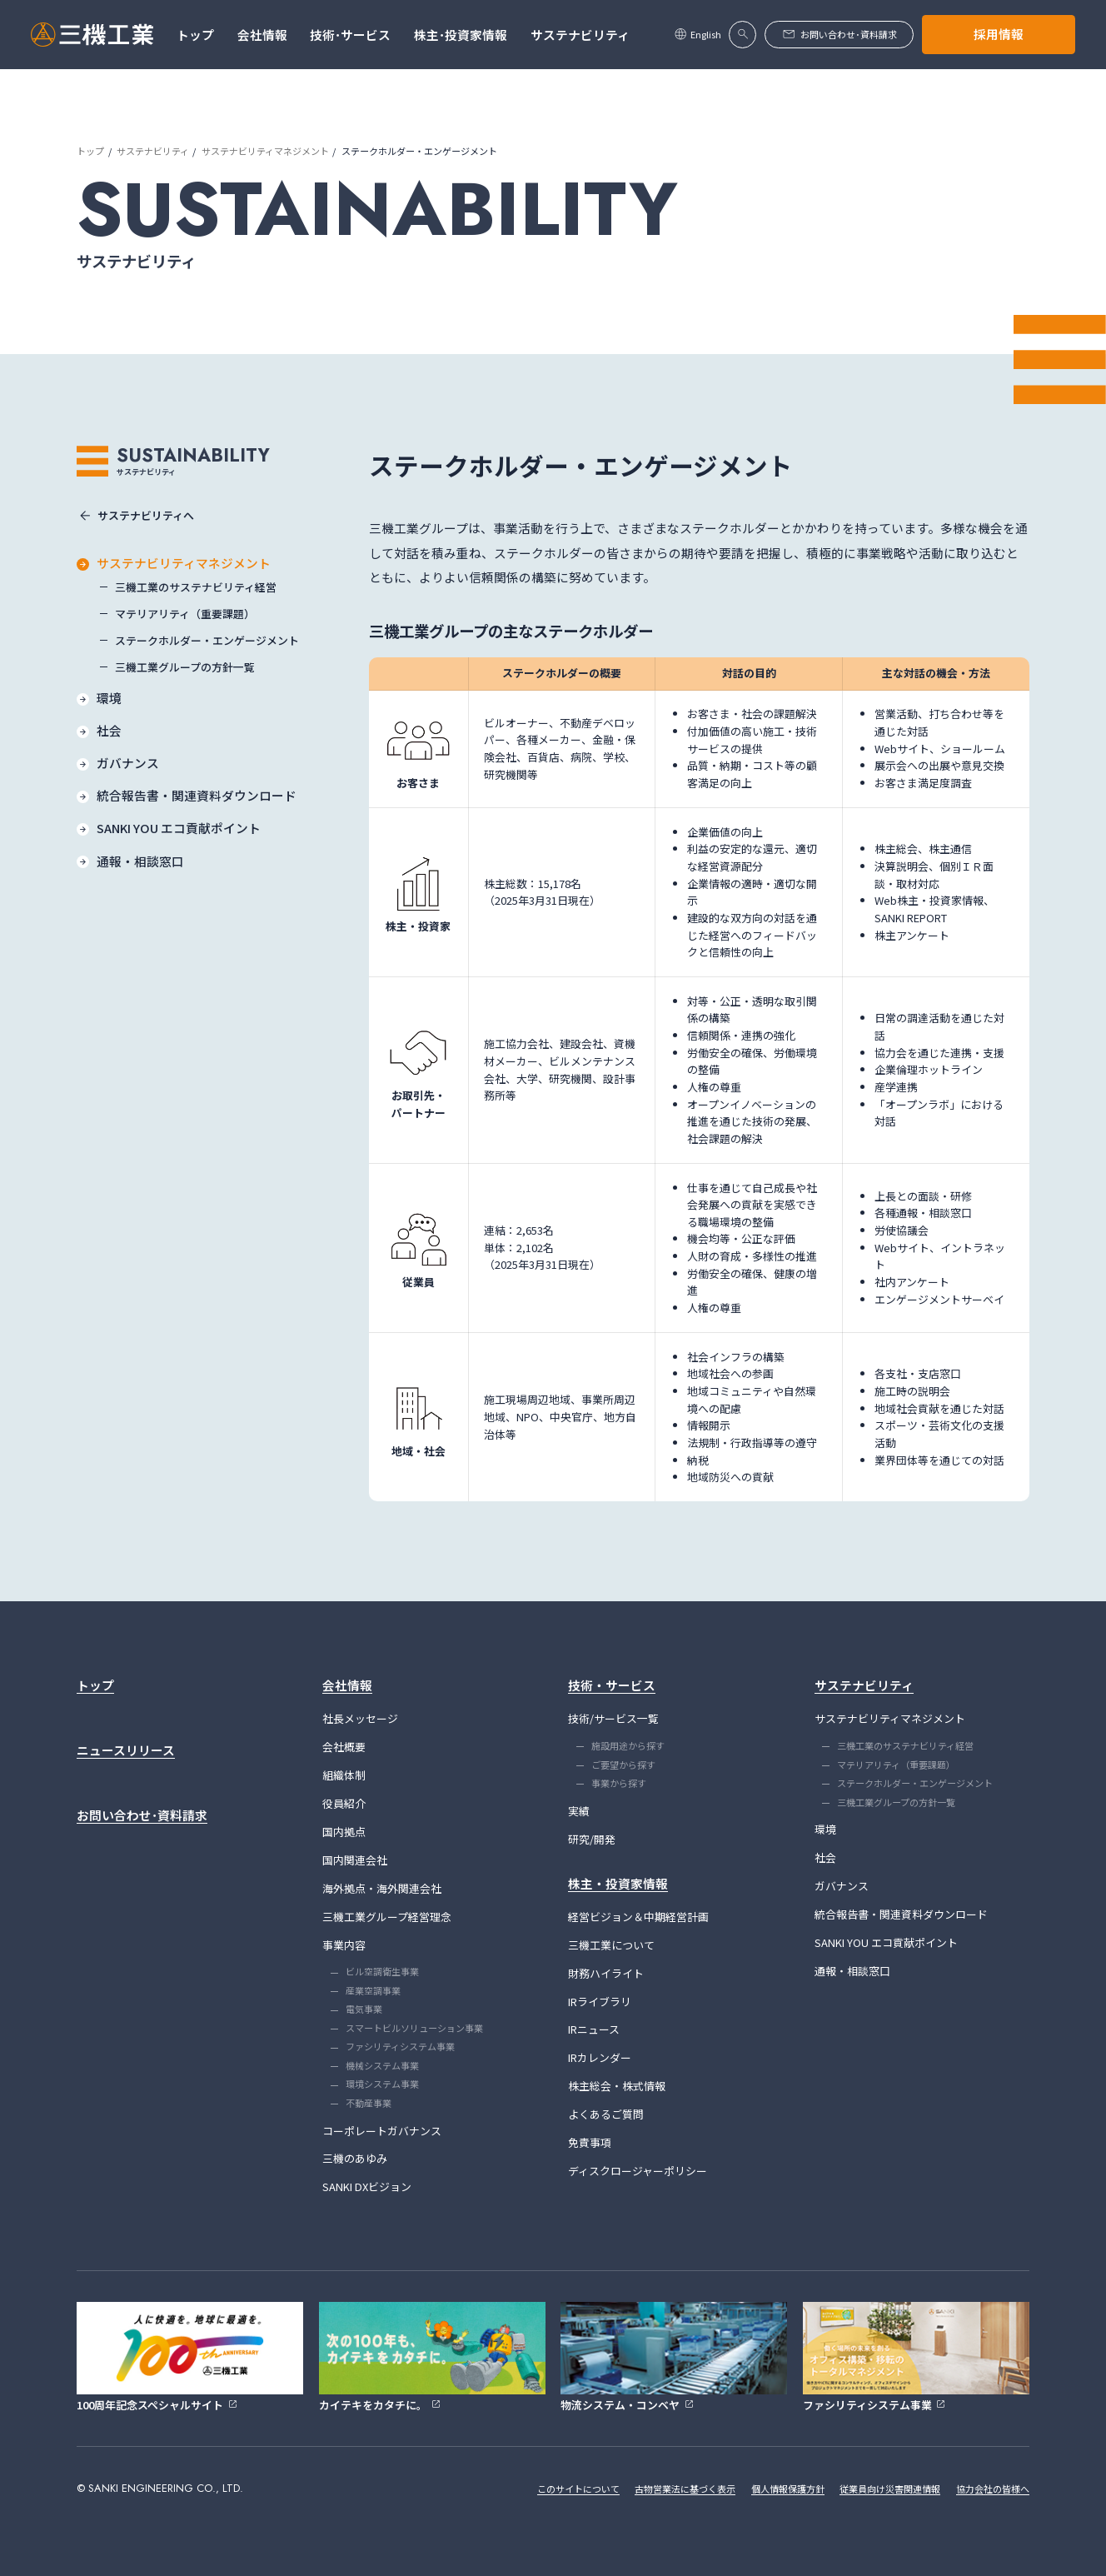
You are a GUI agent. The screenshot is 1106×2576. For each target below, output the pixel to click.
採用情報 (999, 33)
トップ (90, 150)
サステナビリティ (153, 150)
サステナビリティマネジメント (265, 150)
